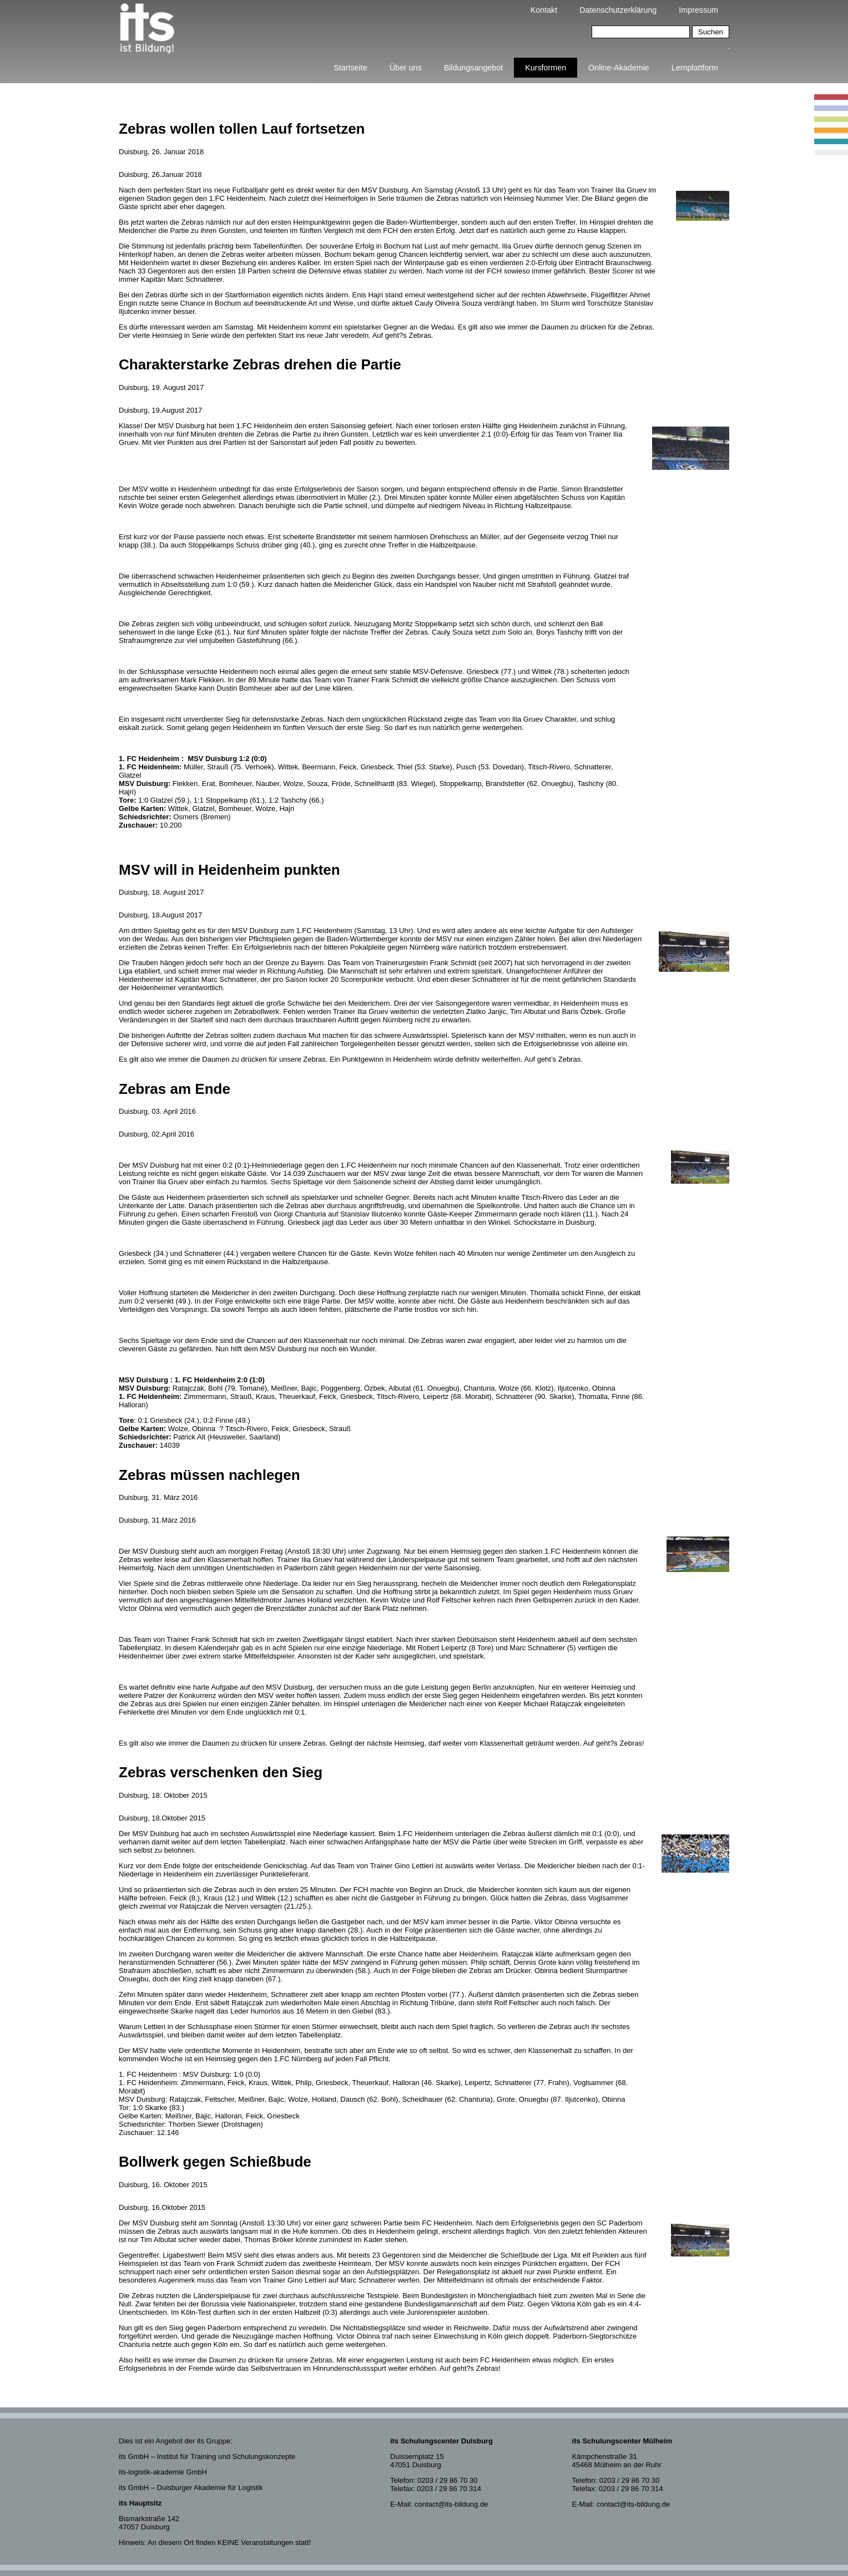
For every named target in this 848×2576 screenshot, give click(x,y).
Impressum (698, 10)
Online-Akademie (618, 67)
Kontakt (544, 10)
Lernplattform (695, 67)
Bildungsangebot (473, 67)
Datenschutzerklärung (618, 10)
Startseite (350, 67)
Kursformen (545, 67)
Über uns (406, 67)
